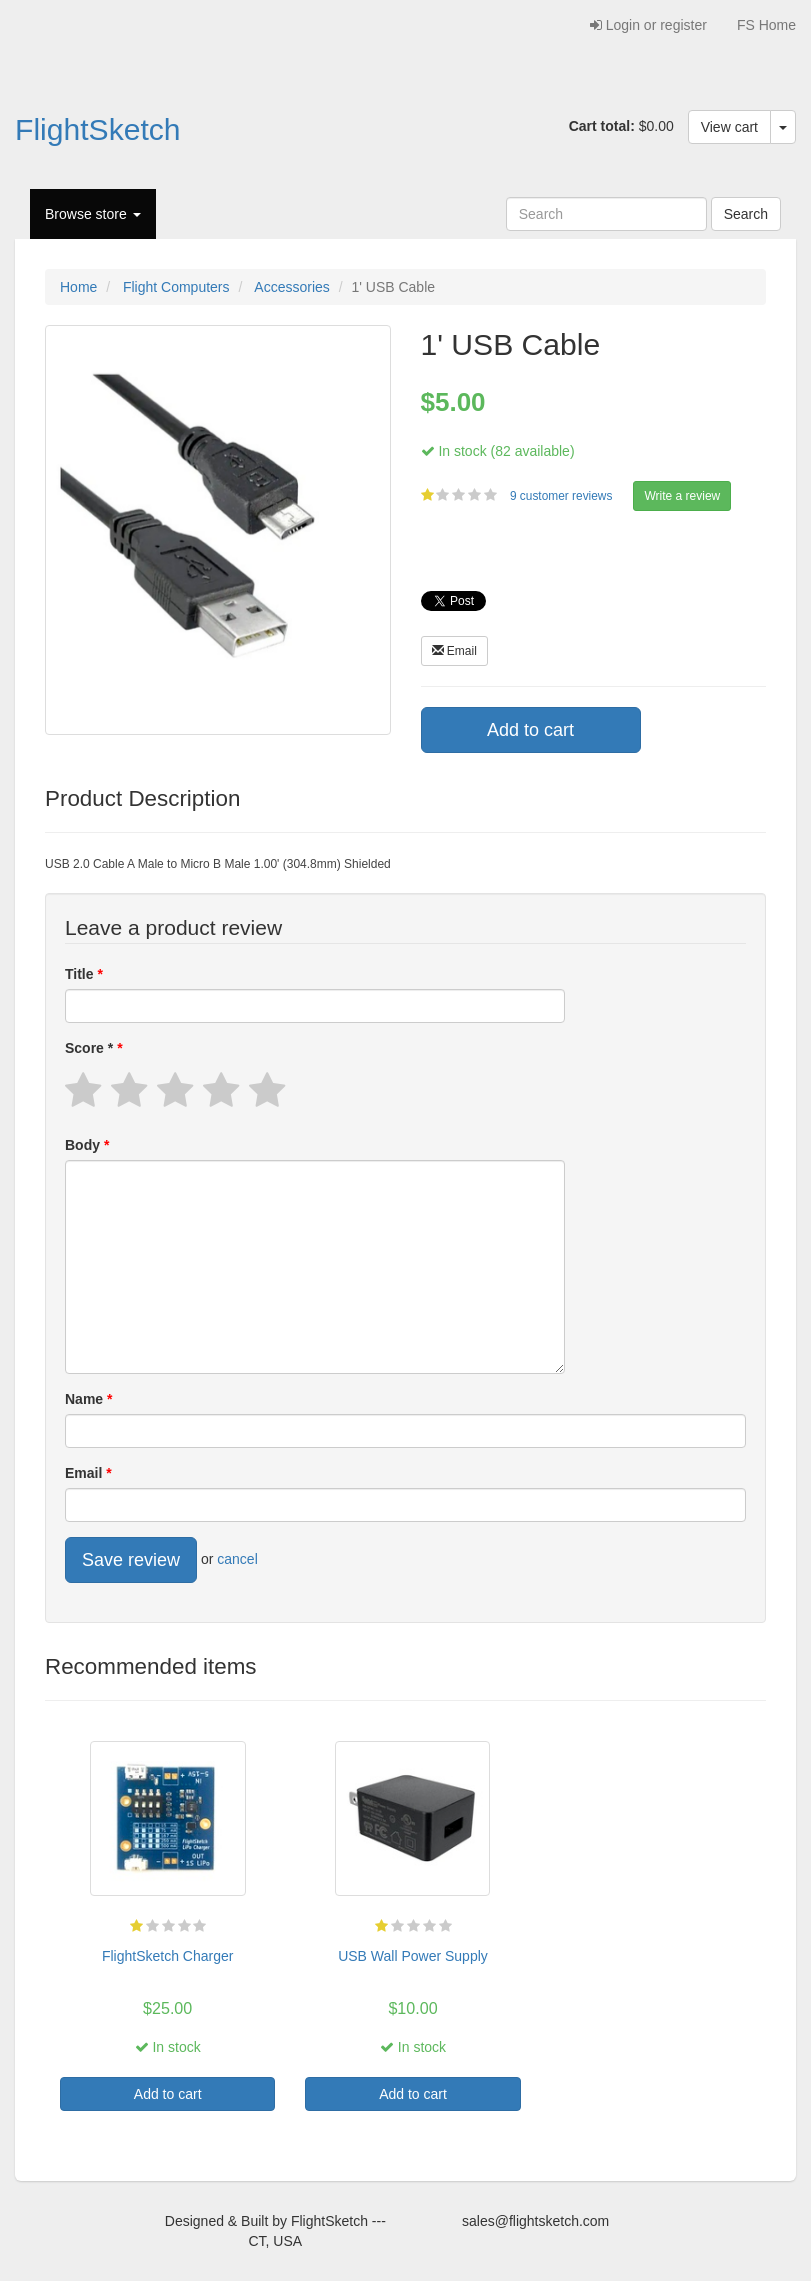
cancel (237, 1559)
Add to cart (530, 730)
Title (81, 974)
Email (454, 651)
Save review (131, 1560)
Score (91, 1048)
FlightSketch (98, 129)
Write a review (682, 496)
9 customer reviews (563, 496)
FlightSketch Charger (168, 1956)
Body (84, 1145)
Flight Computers (176, 287)
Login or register (648, 25)
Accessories (291, 287)
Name (86, 1399)
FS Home (766, 25)
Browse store (93, 214)
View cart (729, 127)
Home (78, 287)
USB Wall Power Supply (413, 1956)
